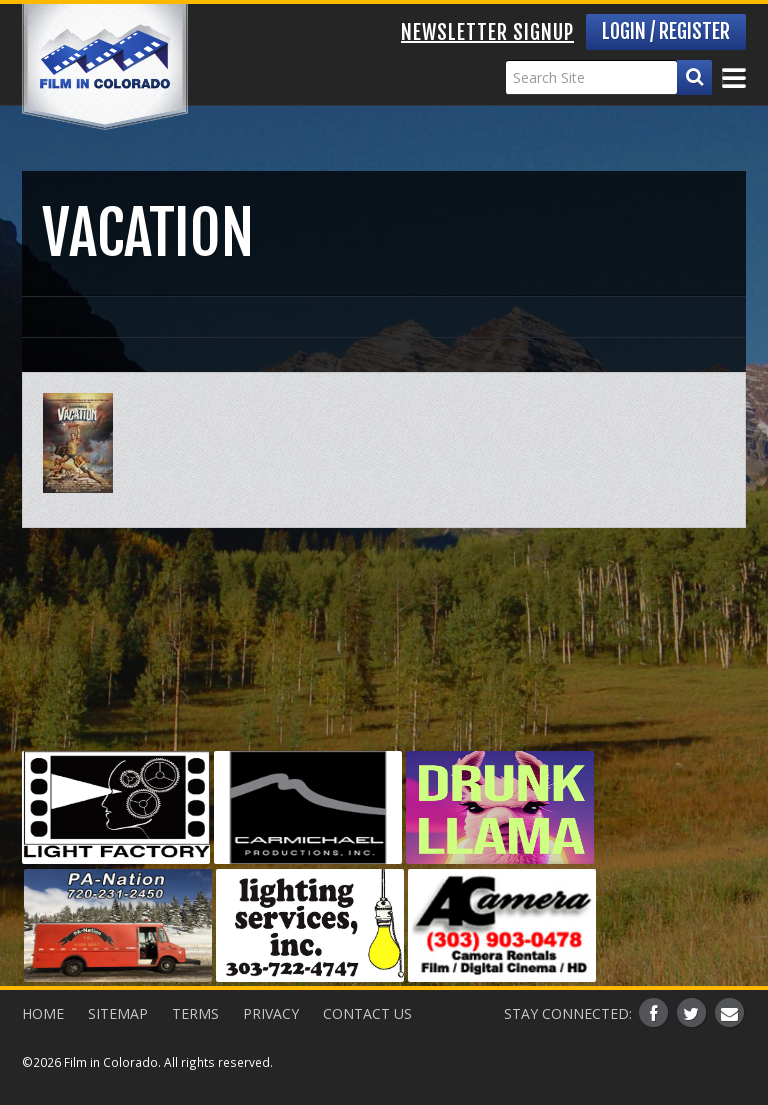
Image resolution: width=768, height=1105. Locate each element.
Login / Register (666, 31)
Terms (195, 1013)
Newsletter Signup (487, 32)
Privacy (271, 1013)
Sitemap (118, 1013)
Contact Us (367, 1013)
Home (43, 1013)
